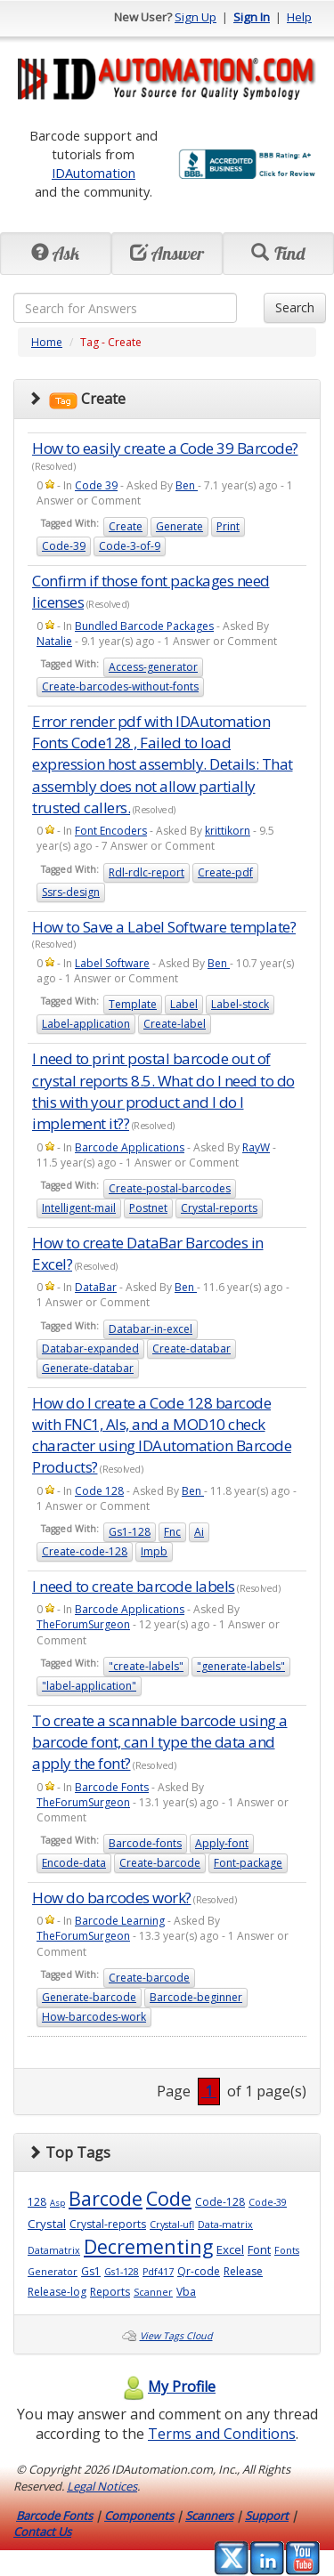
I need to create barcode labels (133, 1586)
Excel (230, 2249)
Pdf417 (158, 2271)
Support (267, 2515)
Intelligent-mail (79, 1207)
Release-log (57, 2291)
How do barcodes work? (111, 1897)
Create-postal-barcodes (170, 1188)
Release (243, 2271)
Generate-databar (88, 1368)
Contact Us (42, 2532)
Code (168, 2198)
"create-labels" (146, 1666)
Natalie (54, 641)
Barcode (106, 2198)
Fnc (172, 1531)
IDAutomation (93, 173)
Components (139, 2515)
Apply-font (221, 1843)
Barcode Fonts (112, 1787)
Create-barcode (159, 1862)
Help (299, 17)
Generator (52, 2271)
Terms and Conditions (222, 2433)
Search (294, 307)
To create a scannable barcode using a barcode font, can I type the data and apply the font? (160, 1742)
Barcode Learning (120, 1920)
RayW (256, 1147)
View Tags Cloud (176, 2336)
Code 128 (99, 1490)
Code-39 (64, 545)
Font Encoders (111, 830)
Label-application (86, 1023)
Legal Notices (102, 2486)
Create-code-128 (84, 1551)
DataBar (96, 1287)
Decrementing (148, 2246)
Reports (110, 2291)
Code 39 (96, 485)
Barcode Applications (129, 1147)
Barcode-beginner (196, 1997)
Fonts (286, 2250)
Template (133, 1004)
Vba (186, 2291)
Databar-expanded (90, 1348)
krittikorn (227, 830)
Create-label (174, 1023)
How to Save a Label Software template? (164, 927)
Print (228, 526)
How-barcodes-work (94, 2016)
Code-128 (220, 2201)
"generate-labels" (241, 1666)
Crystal (47, 2224)
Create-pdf (225, 872)
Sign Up (195, 17)
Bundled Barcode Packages (144, 626)
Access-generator (153, 666)
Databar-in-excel (150, 1328)
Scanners (209, 2515)
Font (259, 2249)
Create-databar (191, 1348)
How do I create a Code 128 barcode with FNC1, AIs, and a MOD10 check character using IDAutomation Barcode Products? (161, 1435)
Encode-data (74, 1862)
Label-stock (240, 1004)
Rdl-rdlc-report (146, 872)
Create (126, 526)
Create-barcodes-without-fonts (120, 686)
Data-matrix (225, 2224)
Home (46, 342)
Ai (199, 1531)
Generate (179, 526)
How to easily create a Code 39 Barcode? (165, 448)
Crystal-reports (219, 1207)
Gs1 (91, 2271)
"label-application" (89, 1685)
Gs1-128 (130, 1531)
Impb (154, 1551)
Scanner (153, 2292)
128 (37, 2201)
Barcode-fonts (145, 1843)
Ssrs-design (71, 892)
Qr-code (198, 2271)
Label (184, 1004)
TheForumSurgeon (83, 1624)
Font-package (248, 1862)
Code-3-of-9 (129, 545)
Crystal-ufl (172, 2224)
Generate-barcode (89, 1997)
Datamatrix (54, 2250)
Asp (57, 2203)
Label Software (112, 963)
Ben (186, 485)
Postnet (148, 1207)
